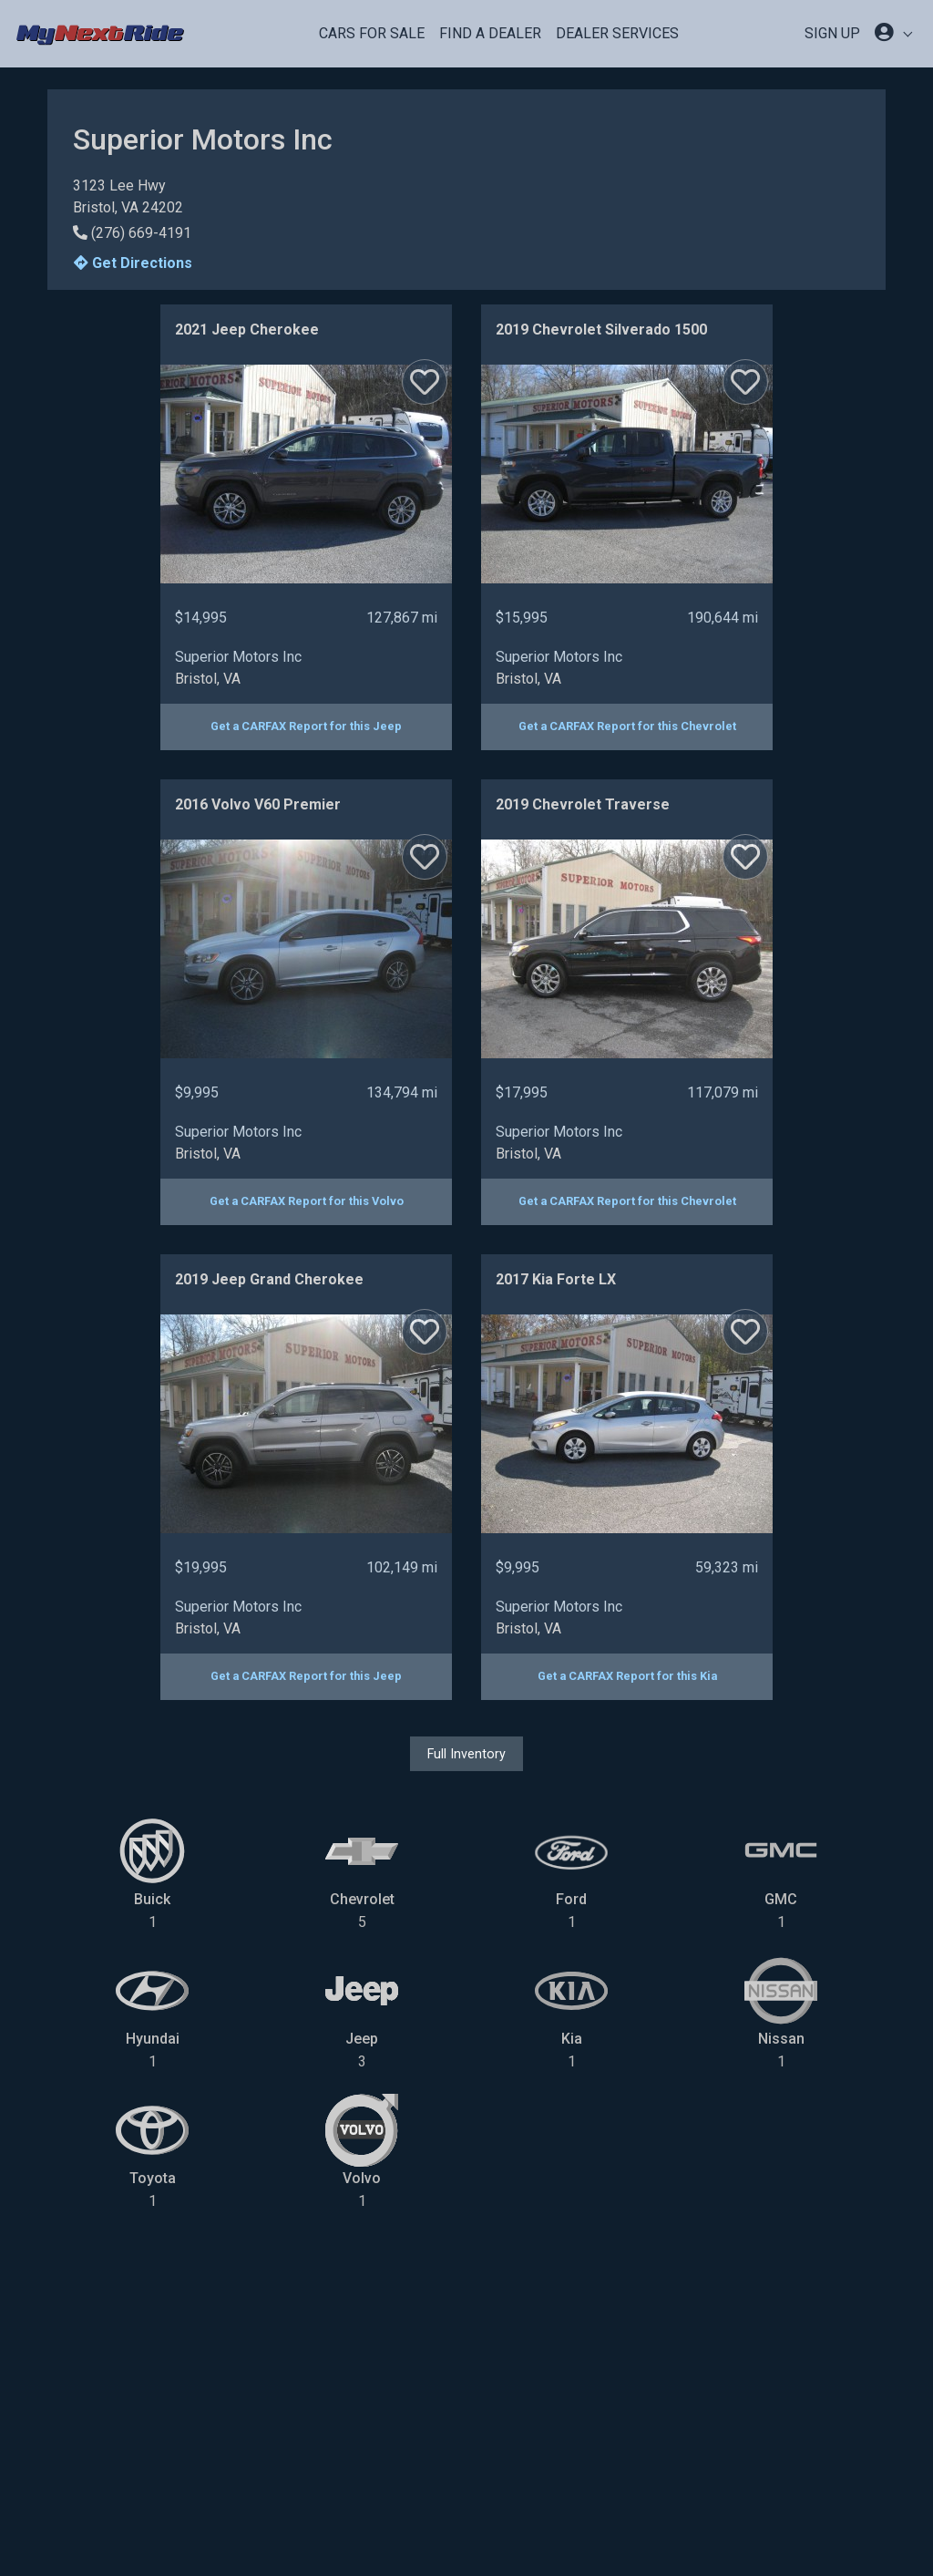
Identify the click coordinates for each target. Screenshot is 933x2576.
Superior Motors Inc (238, 656)
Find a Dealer (490, 33)
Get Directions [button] (133, 263)
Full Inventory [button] (466, 1754)
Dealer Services (617, 33)
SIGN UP (832, 33)
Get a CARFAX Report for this (306, 726)
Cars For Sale (372, 33)
